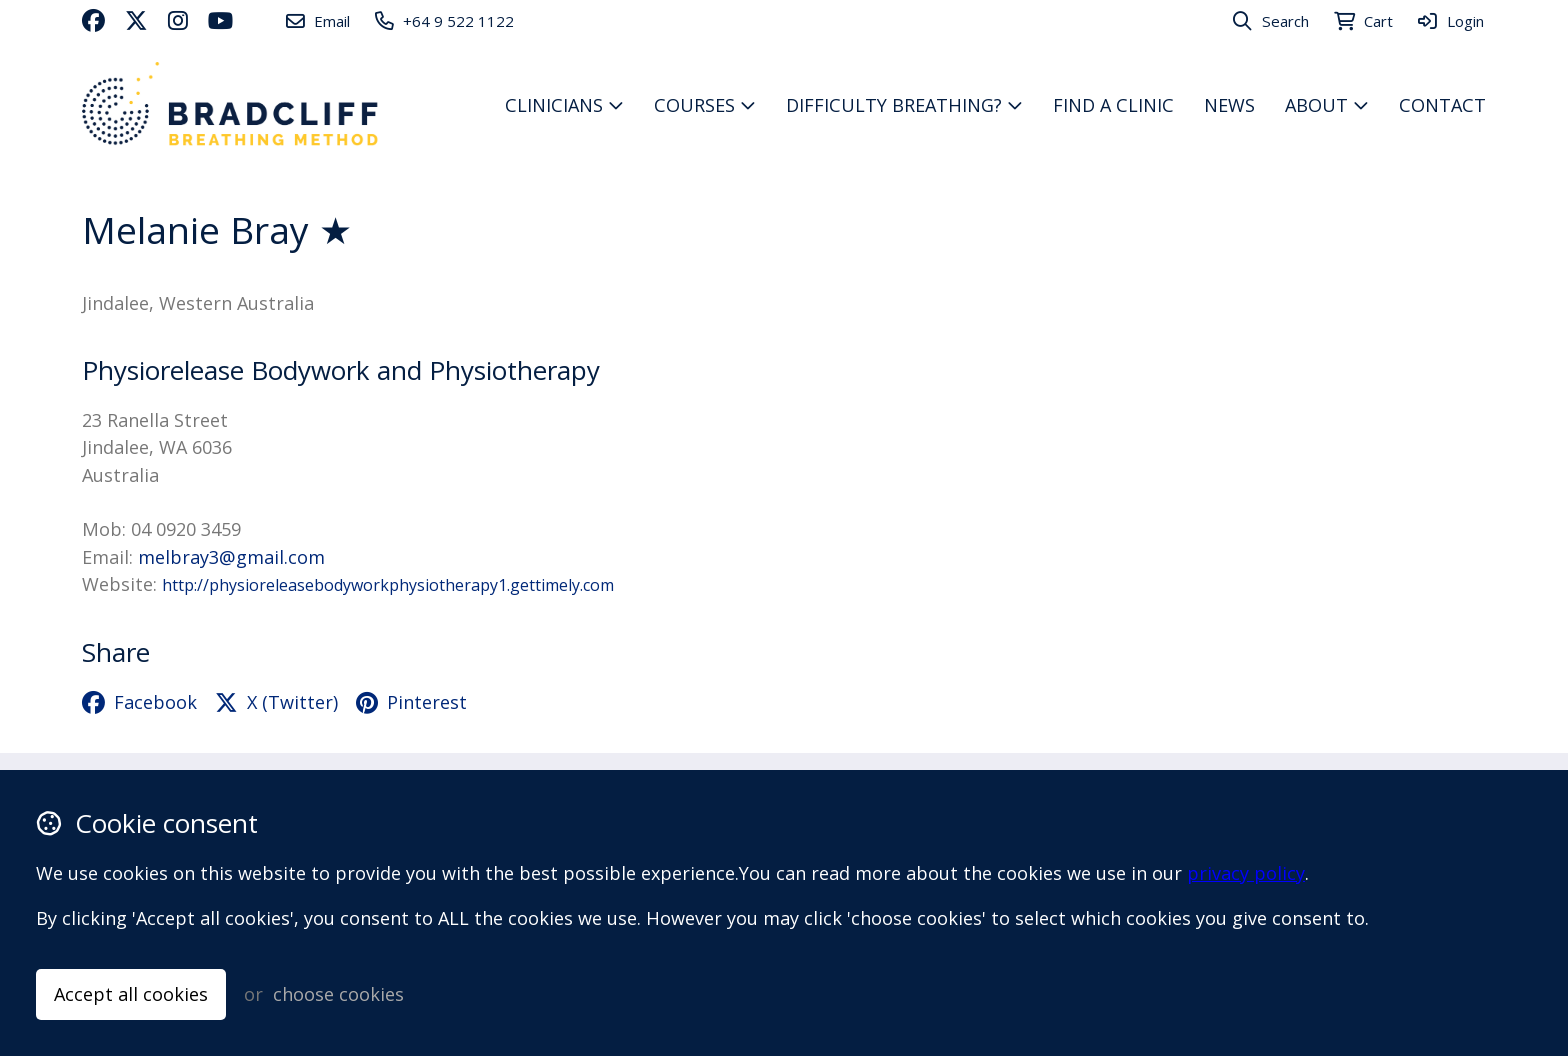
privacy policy (1246, 873)
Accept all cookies (131, 994)
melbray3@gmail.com (231, 557)
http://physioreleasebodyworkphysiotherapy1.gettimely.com (388, 585)
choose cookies (338, 994)
